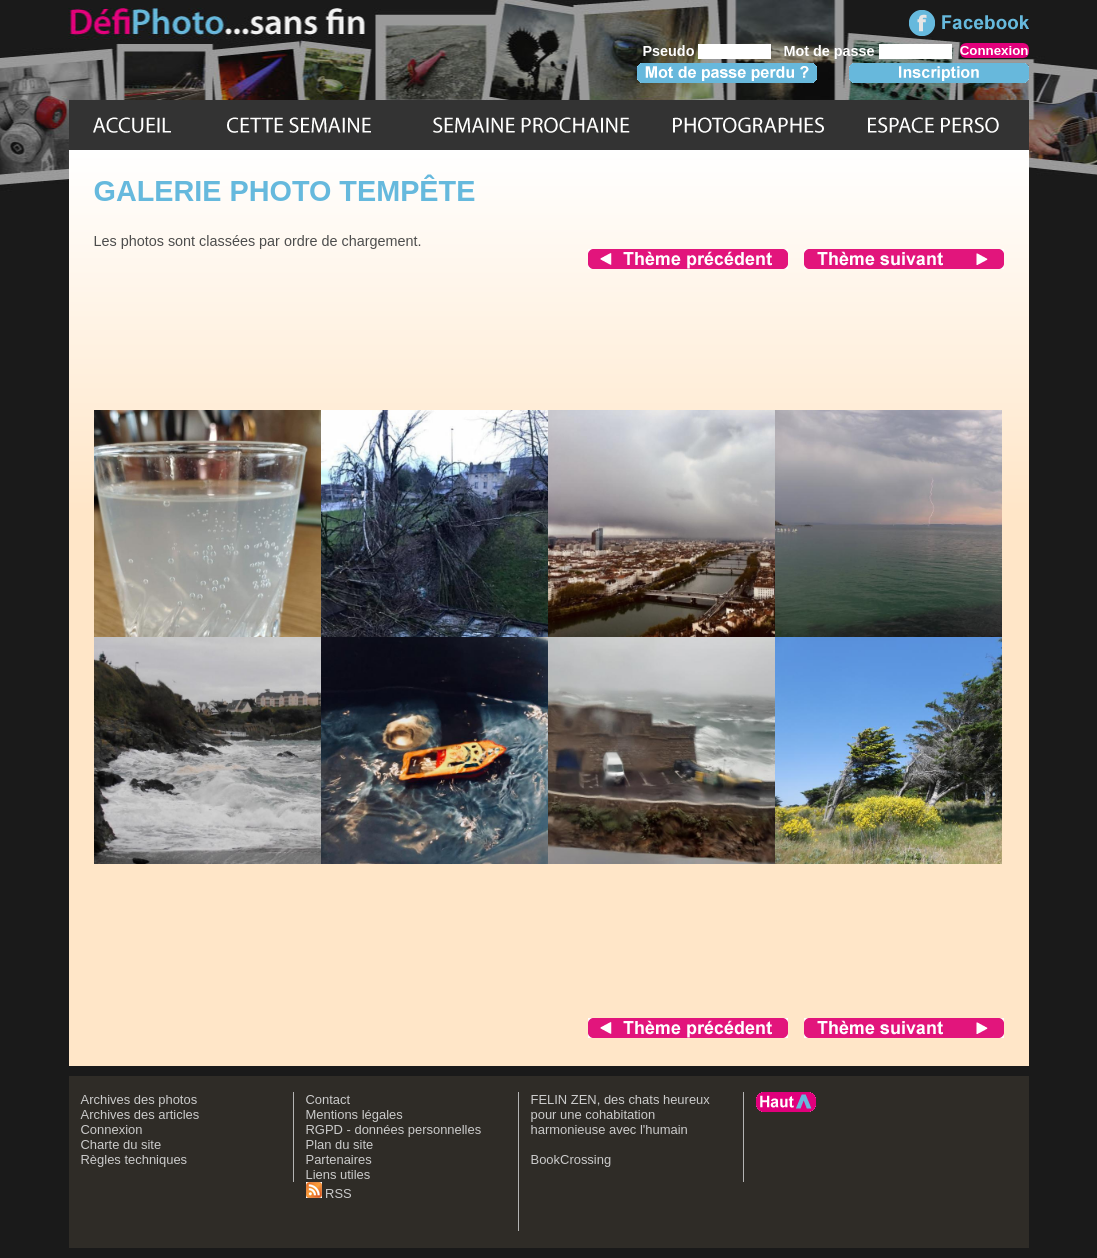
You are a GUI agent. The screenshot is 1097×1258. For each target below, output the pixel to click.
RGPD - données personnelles (394, 1129)
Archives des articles (140, 1114)
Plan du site (340, 1144)
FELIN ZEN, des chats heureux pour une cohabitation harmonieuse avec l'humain (620, 1114)
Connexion (112, 1129)
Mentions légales (354, 1114)
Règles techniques (134, 1159)
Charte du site (121, 1144)
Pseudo (668, 51)
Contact (328, 1099)
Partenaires (339, 1159)
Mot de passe (828, 51)
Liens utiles (338, 1174)
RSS (329, 1193)
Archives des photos (139, 1099)
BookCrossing (571, 1159)
